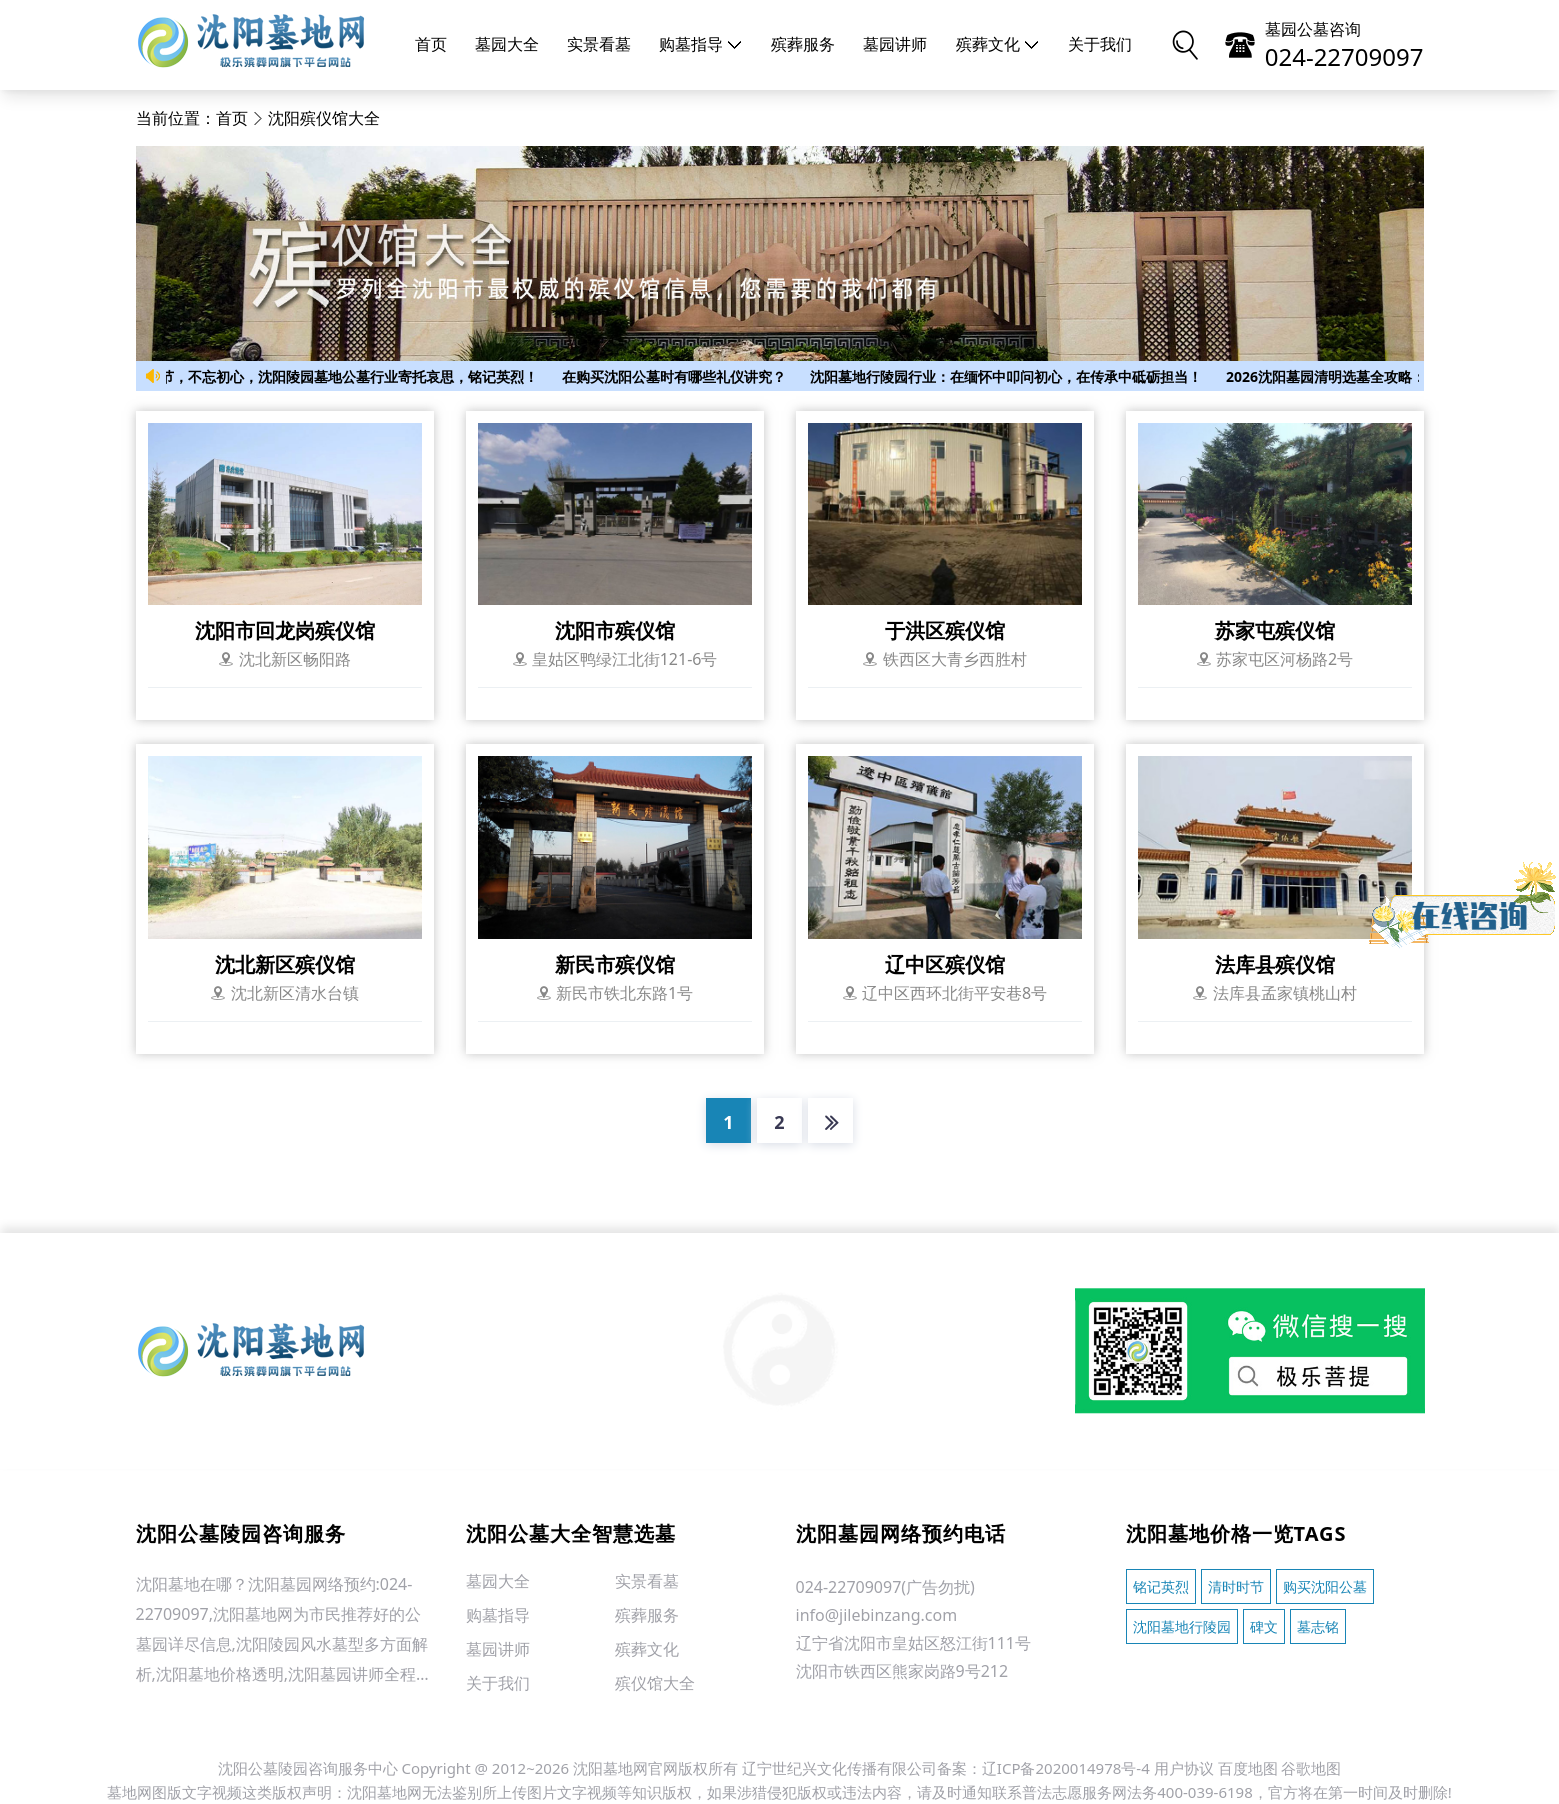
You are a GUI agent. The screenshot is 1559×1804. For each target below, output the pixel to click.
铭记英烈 (1161, 1586)
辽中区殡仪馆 (945, 964)
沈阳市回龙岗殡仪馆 (285, 630)
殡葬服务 (803, 44)
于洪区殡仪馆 (945, 630)
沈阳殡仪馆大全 (324, 118)
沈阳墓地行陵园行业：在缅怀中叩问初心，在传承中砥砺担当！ (1012, 376)
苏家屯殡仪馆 (1275, 630)
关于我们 (1100, 44)
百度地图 (1248, 1768)
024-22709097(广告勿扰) (885, 1587)
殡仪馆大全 (655, 1683)
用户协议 (1184, 1768)
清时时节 (1236, 1586)
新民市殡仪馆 (615, 964)
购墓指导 (701, 45)
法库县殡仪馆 (1275, 964)
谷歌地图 (1311, 1768)
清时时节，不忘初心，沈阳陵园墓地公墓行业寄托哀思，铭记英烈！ (334, 376)
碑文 (1264, 1626)
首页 (431, 44)
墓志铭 (1318, 1626)
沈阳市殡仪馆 (615, 630)
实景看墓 (599, 44)
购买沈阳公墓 (1325, 1586)
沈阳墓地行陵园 (1182, 1626)
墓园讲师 (895, 44)
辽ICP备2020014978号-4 (1066, 1768)
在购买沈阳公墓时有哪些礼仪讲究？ (680, 376)
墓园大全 (507, 44)
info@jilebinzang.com (877, 1615)
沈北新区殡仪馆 (285, 964)
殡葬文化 (998, 45)
